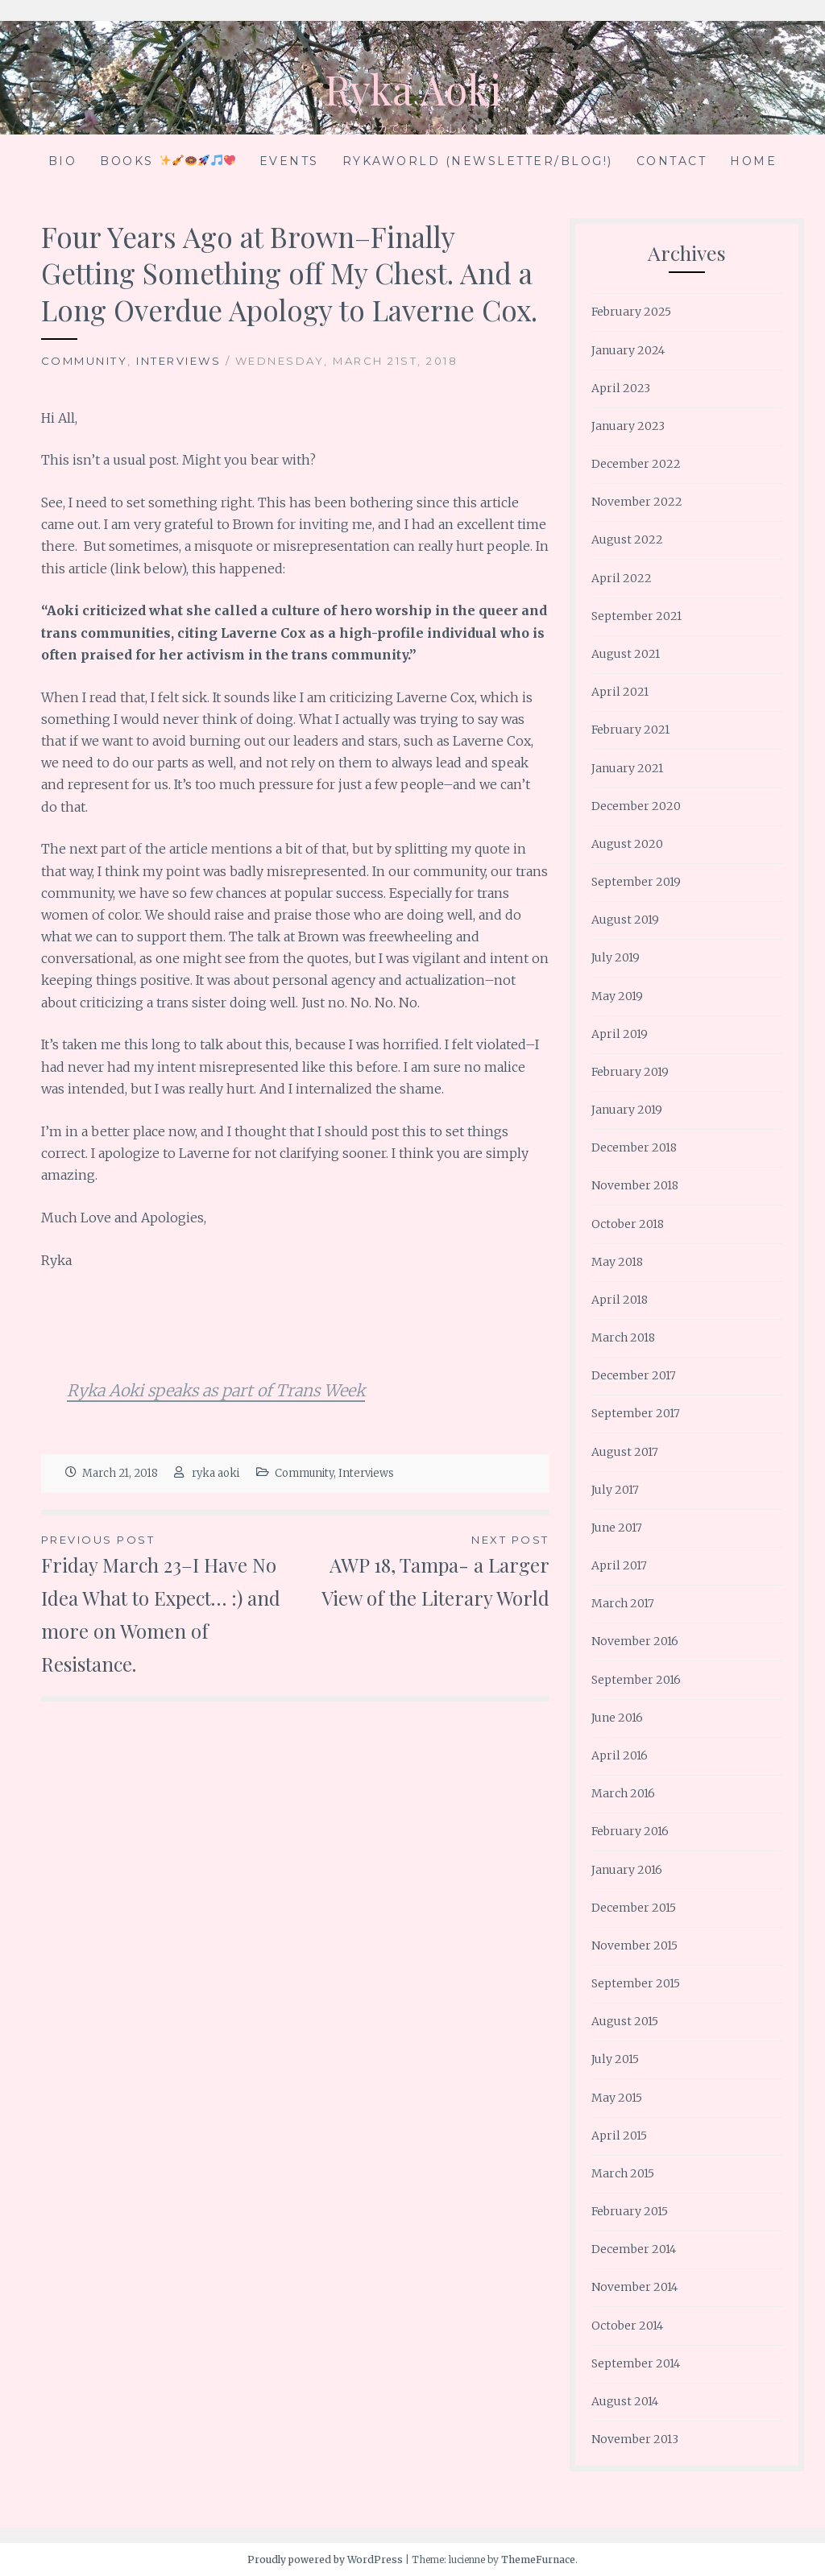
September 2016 (636, 1680)
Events (289, 161)
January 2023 (628, 426)
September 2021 (636, 616)
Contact (671, 161)
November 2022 (636, 501)
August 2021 (625, 654)
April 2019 (619, 1034)
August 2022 (627, 539)
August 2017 (624, 1452)
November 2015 (634, 1945)
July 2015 (615, 2059)
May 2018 (617, 1262)
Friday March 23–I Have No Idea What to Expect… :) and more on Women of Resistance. (168, 1603)
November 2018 (634, 1185)
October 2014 (627, 2325)
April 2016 (619, 1755)
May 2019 (617, 996)
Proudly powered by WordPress (325, 2559)
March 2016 (623, 1793)
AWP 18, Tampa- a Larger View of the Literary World (422, 1571)
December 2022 (636, 464)
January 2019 (626, 1109)
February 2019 (630, 1072)
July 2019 (615, 957)
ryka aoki (215, 1473)
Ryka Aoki (413, 89)
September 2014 (635, 2363)
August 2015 (624, 2021)
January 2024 (628, 350)
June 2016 (617, 1717)
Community (84, 360)
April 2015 (619, 2135)
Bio (62, 161)
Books (167, 161)
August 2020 (627, 844)
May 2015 (616, 2097)
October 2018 (627, 1224)
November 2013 (634, 2439)
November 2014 (634, 2287)
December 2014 (633, 2249)
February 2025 (631, 311)
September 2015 (635, 1983)
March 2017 (622, 1603)
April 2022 (621, 578)
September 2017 (635, 1413)
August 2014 (624, 2401)
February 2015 (629, 2211)
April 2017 (619, 1565)
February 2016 (630, 1831)
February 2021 (630, 729)
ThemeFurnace (538, 2559)
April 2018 (619, 1299)
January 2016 (626, 1870)
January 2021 (627, 768)
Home (753, 161)
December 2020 (636, 806)
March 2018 (623, 1337)
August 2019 (625, 919)
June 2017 (616, 1527)
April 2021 (620, 691)
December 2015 (633, 1907)
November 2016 (634, 1641)
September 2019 (636, 882)
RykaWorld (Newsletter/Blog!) (477, 161)
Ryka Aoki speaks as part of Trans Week (216, 1390)
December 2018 (634, 1147)
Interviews (178, 360)
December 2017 (633, 1375)
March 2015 (622, 2173)
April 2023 (620, 388)
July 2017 (615, 1489)
